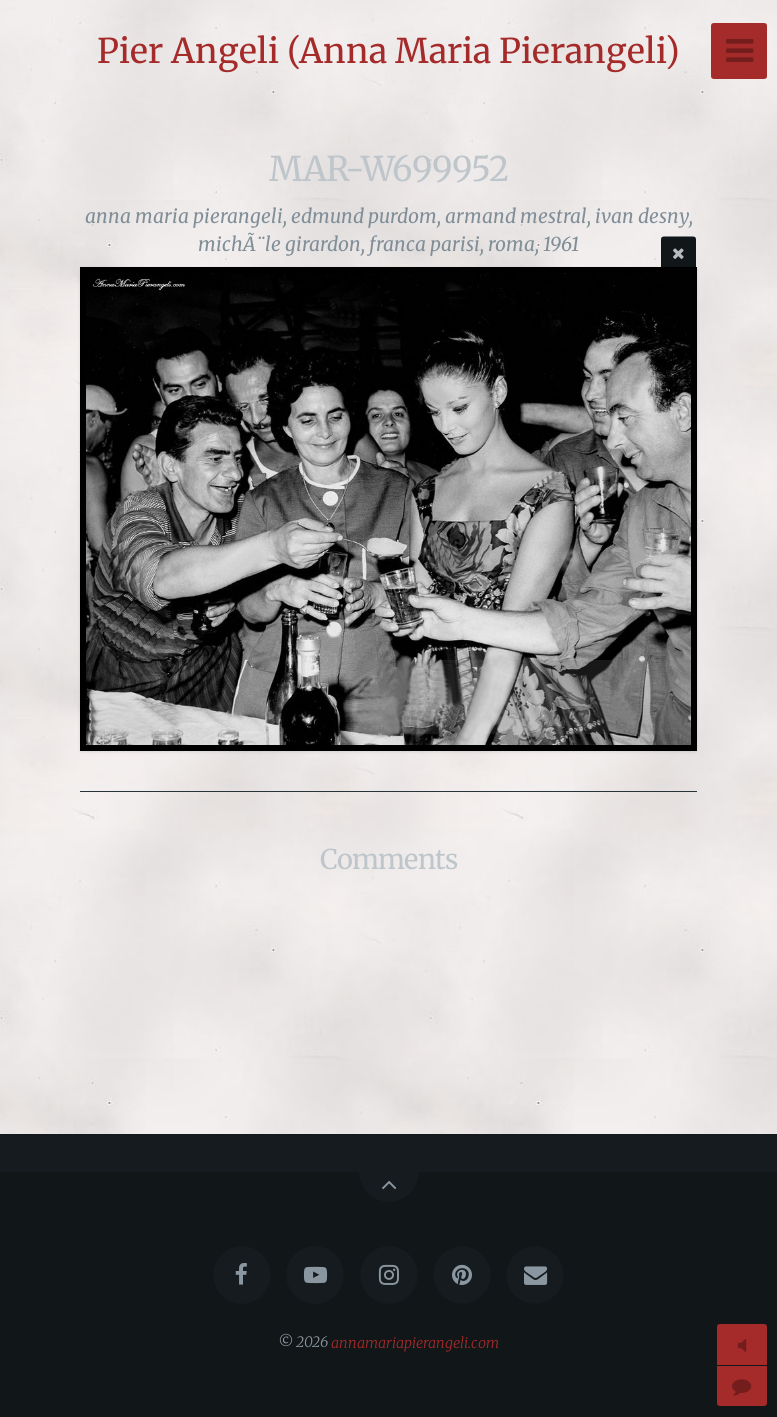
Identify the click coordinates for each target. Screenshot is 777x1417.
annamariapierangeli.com (415, 1342)
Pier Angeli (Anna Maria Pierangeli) (388, 51)
